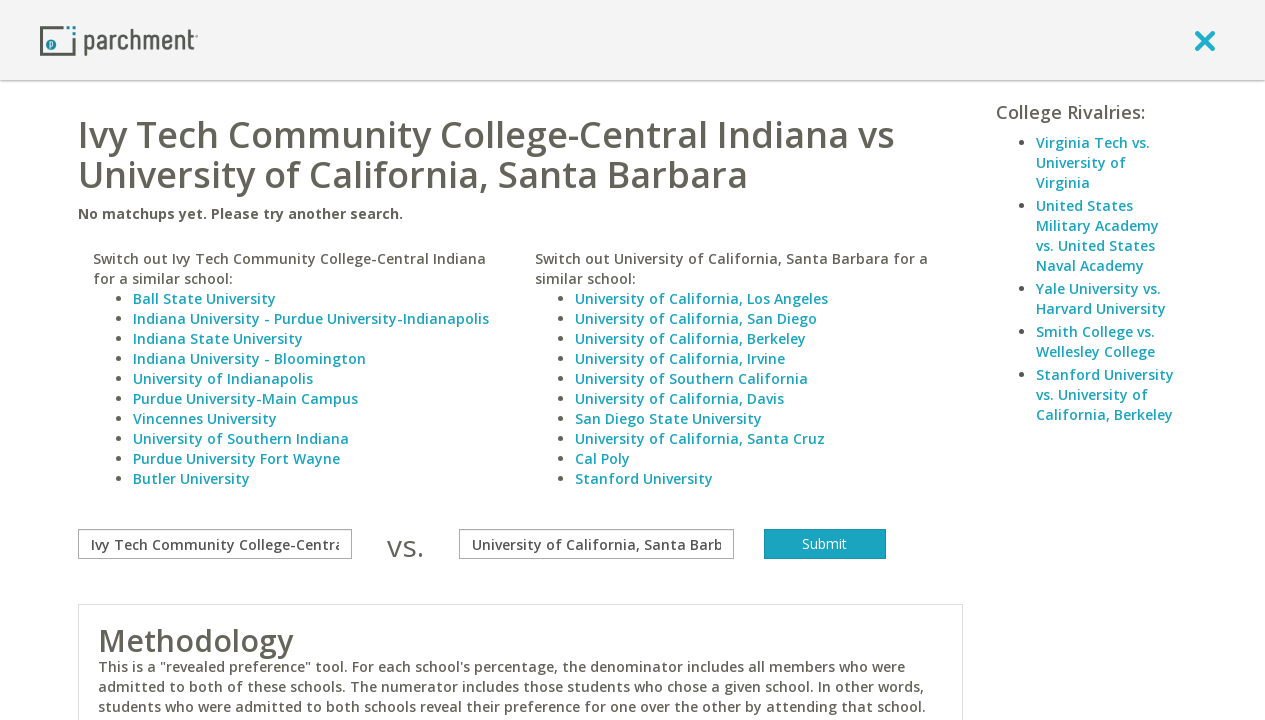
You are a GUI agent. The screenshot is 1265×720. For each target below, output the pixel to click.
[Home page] (119, 39)
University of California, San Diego (696, 318)
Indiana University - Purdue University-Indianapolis (311, 318)
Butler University (191, 478)
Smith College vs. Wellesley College (1095, 341)
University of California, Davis (679, 398)
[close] (1205, 40)
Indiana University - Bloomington (249, 358)
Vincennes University (205, 418)
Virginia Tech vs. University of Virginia (1093, 162)
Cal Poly (602, 458)
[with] (596, 544)
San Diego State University (668, 418)
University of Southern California (691, 378)
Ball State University (204, 298)
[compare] (215, 544)
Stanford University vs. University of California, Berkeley (1105, 394)
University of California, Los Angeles (701, 298)
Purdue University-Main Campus (245, 398)
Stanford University (644, 478)
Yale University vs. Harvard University (1101, 298)
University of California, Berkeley (690, 338)
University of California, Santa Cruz (700, 438)
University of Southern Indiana (241, 438)
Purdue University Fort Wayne (236, 458)
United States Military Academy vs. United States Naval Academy (1097, 235)
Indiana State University (218, 338)
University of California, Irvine (680, 358)
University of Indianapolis (223, 378)
